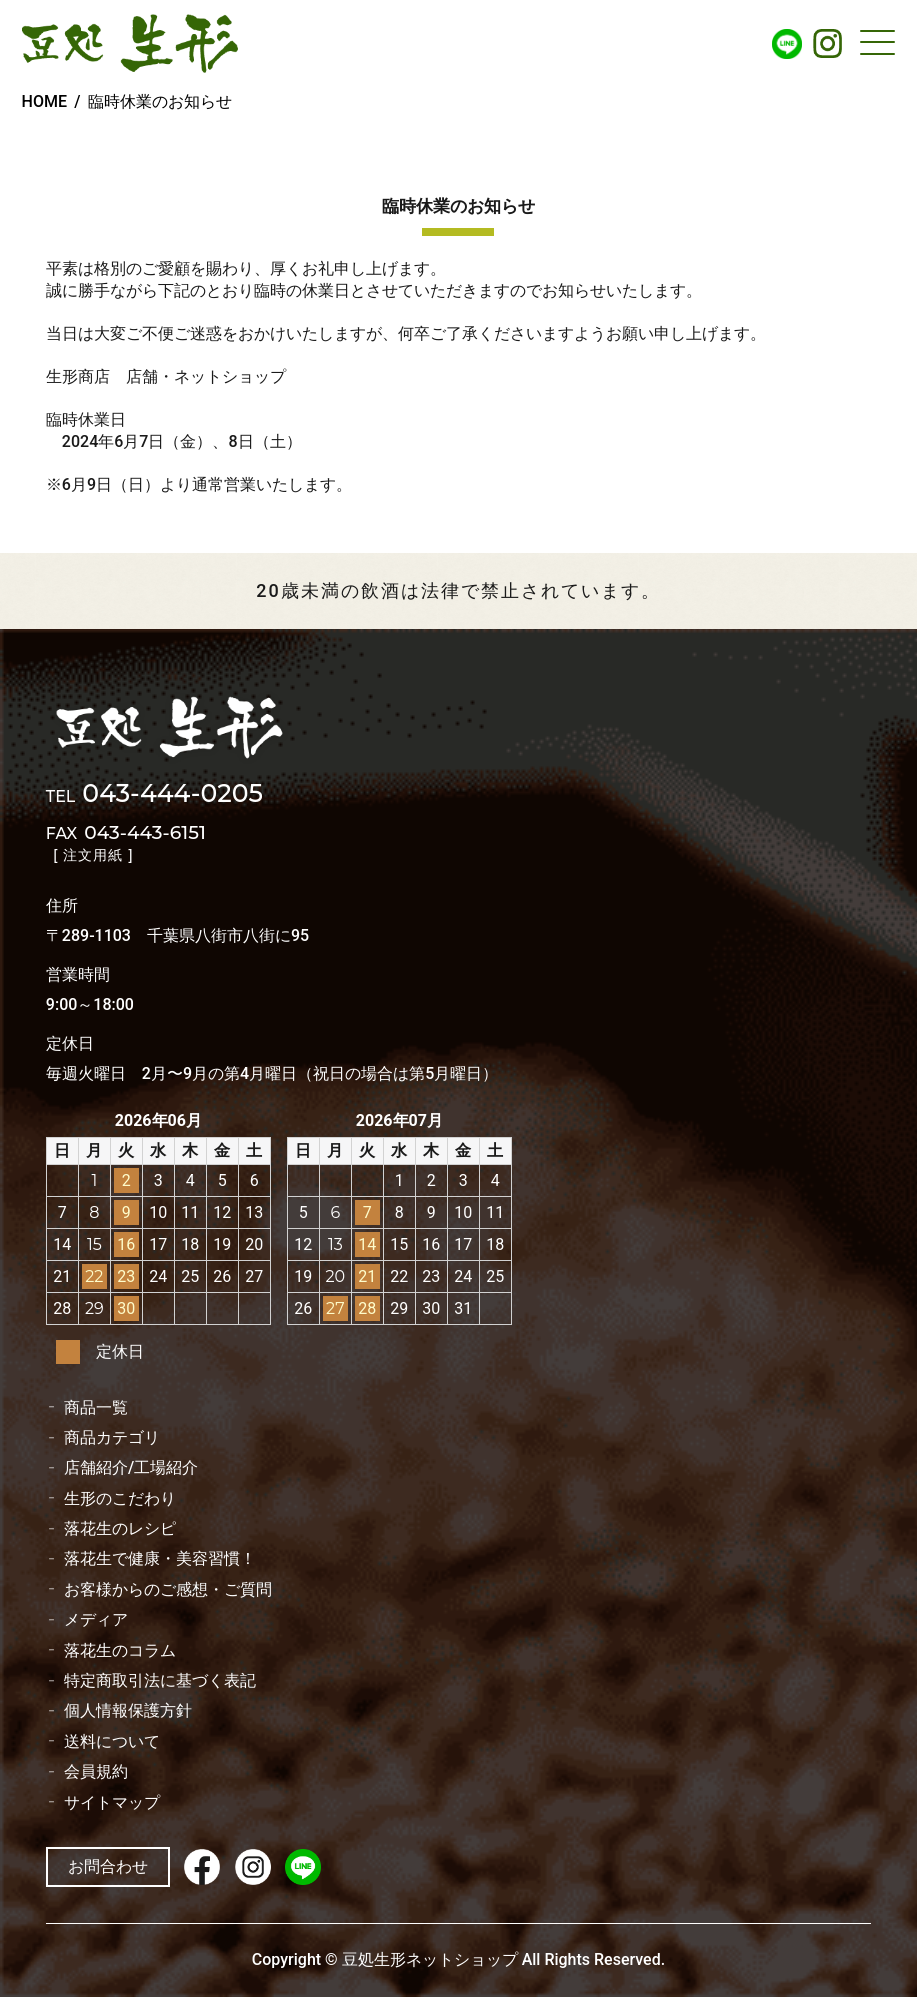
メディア (96, 1620)
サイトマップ (112, 1803)
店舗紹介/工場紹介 (131, 1468)
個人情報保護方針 (128, 1711)
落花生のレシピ (120, 1529)
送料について (112, 1742)
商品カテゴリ (112, 1438)
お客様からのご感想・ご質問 (168, 1590)
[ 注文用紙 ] (93, 855)
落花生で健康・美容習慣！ (160, 1559)
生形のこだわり (120, 1499)
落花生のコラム (120, 1651)
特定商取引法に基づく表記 (160, 1681)
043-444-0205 (154, 795)
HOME (44, 101)
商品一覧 (96, 1408)
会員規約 (96, 1772)
